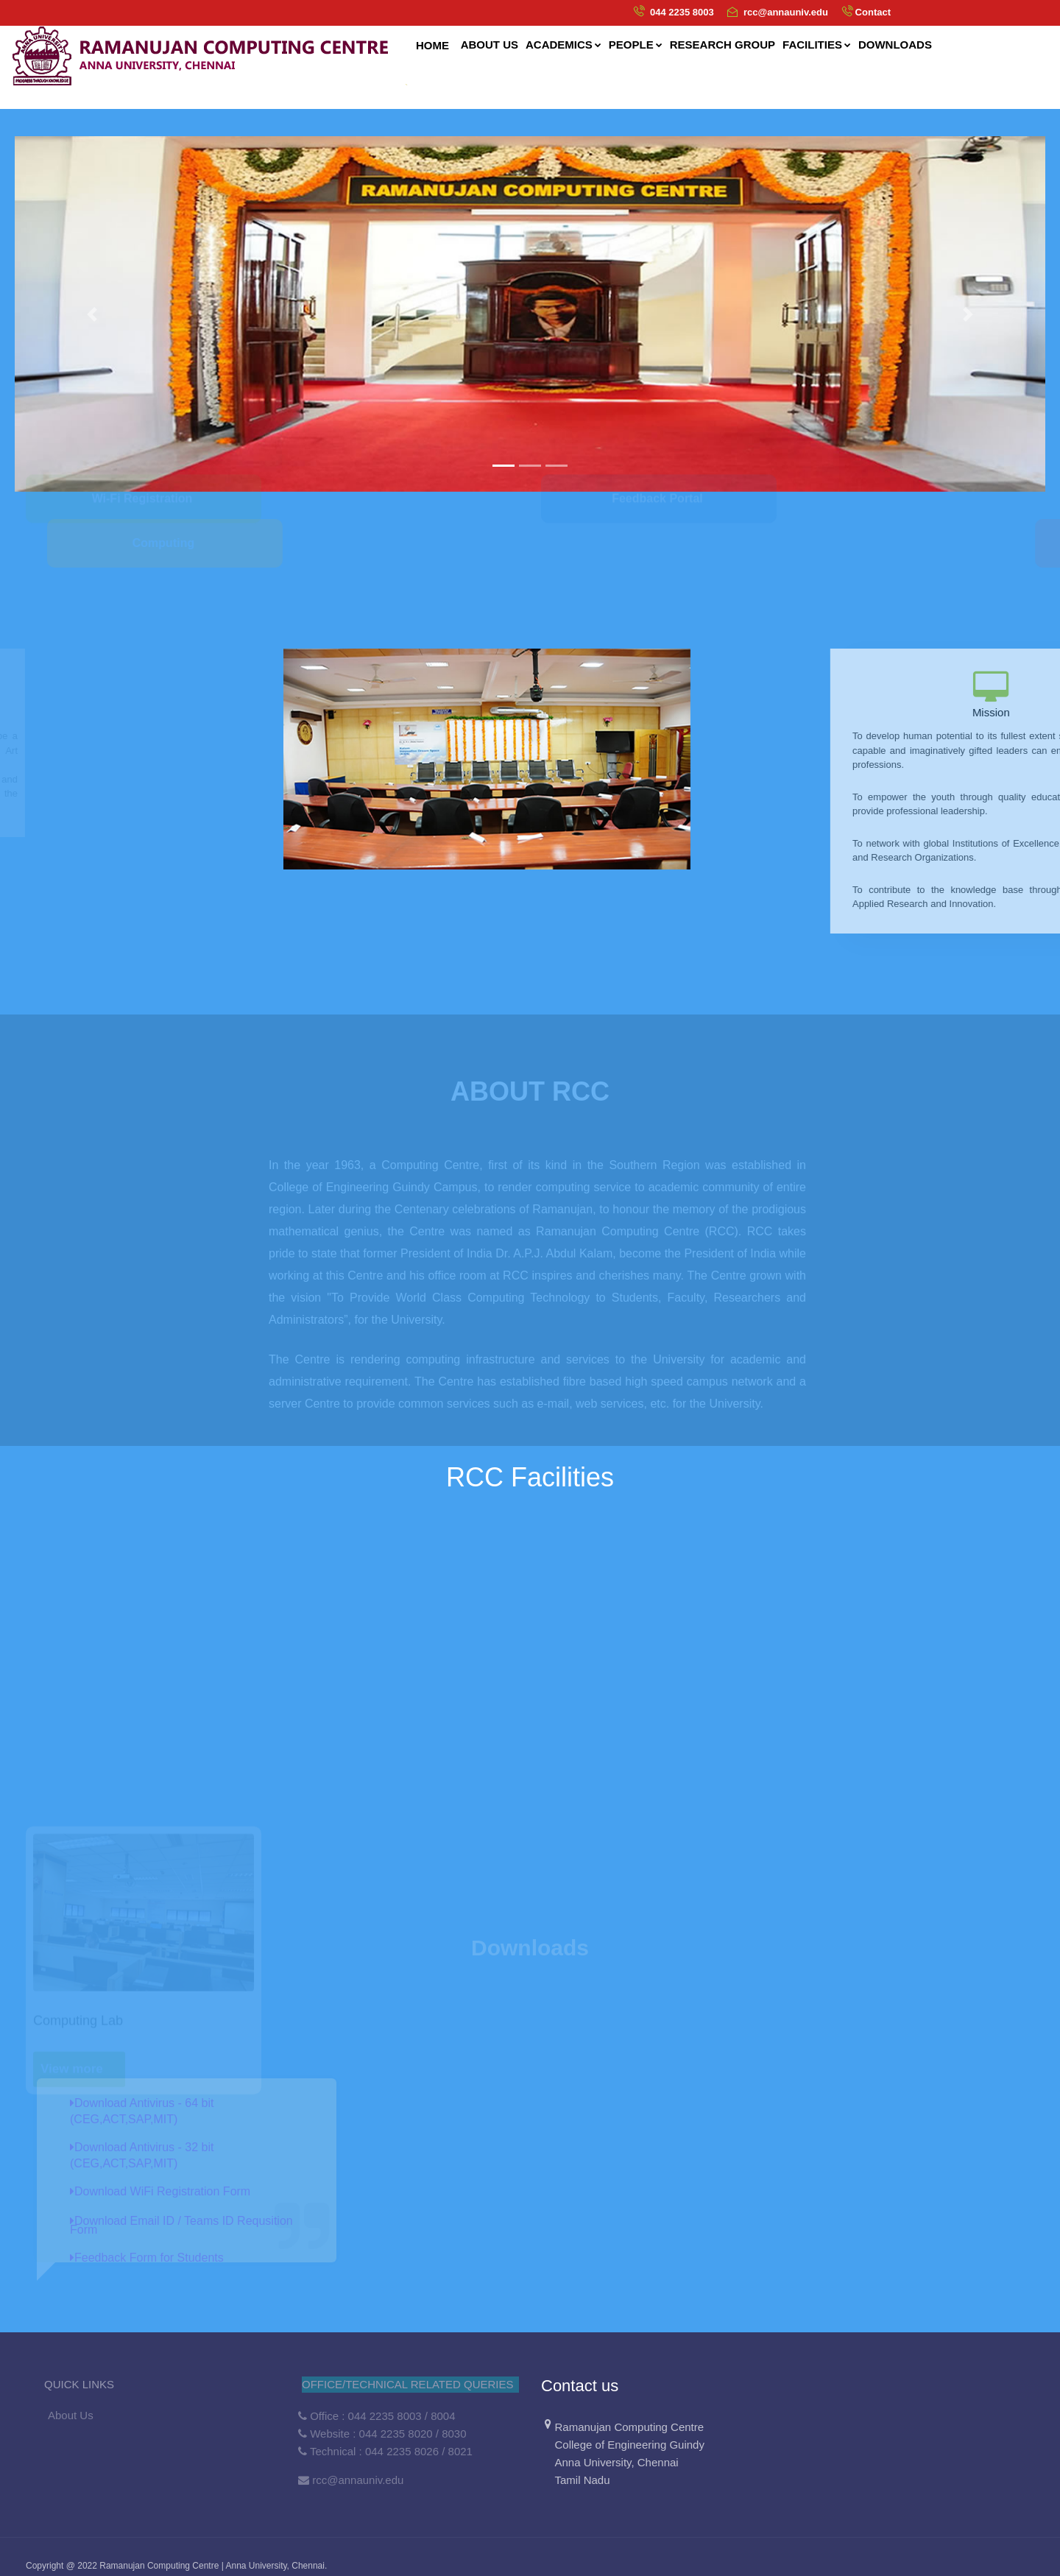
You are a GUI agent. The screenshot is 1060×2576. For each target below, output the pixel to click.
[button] (92, 314)
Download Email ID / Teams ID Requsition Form (181, 2225)
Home (432, 45)
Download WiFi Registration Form (160, 2191)
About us (489, 44)
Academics (563, 44)
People (635, 44)
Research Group (722, 44)
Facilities (816, 44)
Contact (873, 12)
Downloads (895, 44)
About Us (70, 2415)
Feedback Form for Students (147, 2257)
